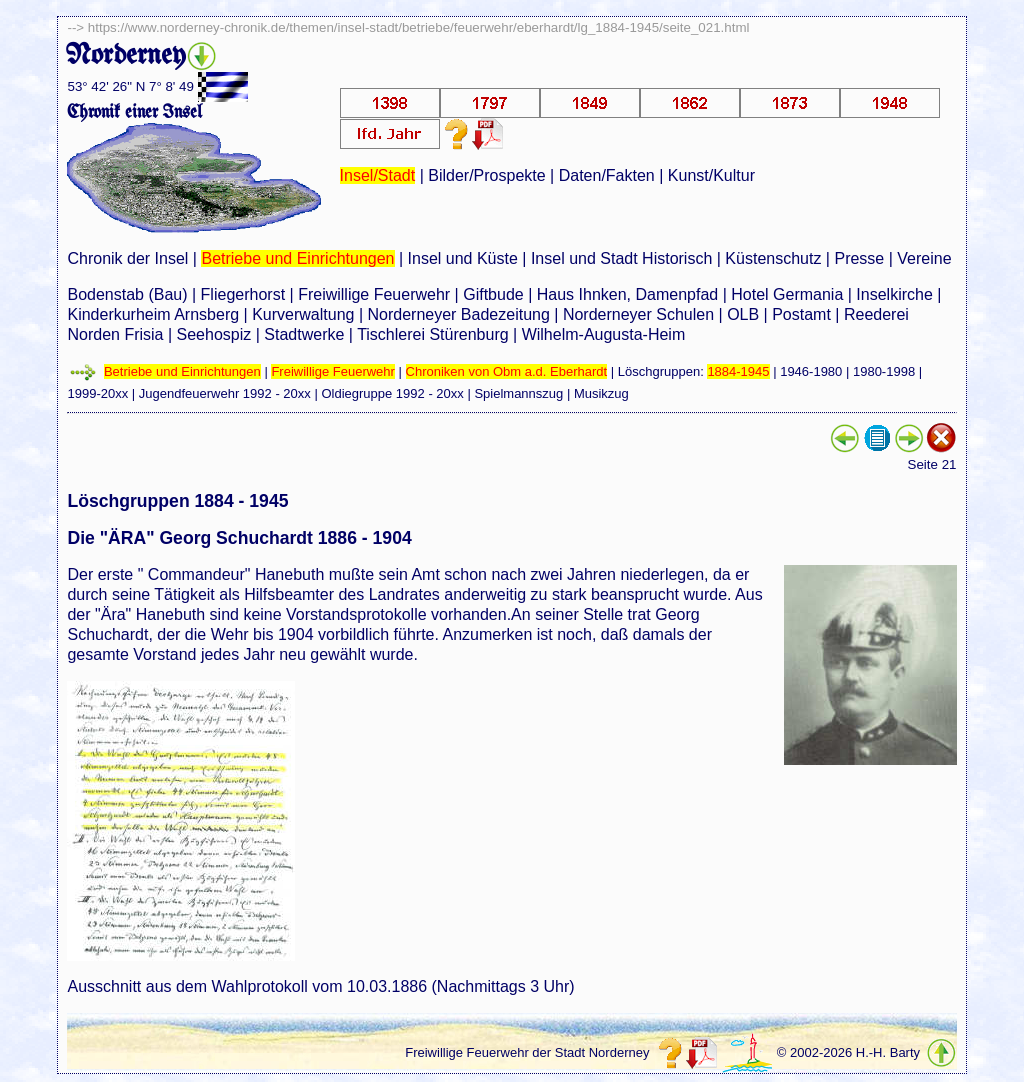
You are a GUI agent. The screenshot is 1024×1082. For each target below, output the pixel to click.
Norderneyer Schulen (638, 314)
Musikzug (601, 393)
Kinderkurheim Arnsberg (153, 314)
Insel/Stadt (378, 175)
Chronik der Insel (127, 258)
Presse (859, 258)
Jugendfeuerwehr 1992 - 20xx (225, 393)
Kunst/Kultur (711, 175)
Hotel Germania (787, 294)
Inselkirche (894, 294)
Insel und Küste (463, 258)
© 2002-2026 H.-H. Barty (848, 1052)
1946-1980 (811, 371)
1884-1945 (738, 371)
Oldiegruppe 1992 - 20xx (392, 393)
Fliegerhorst (243, 294)
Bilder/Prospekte (486, 175)
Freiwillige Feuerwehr (374, 294)
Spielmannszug (518, 393)
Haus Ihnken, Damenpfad (627, 294)
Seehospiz (214, 334)
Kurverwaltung (303, 314)
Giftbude (493, 294)
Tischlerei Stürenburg (432, 334)
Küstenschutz (773, 258)
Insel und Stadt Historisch (621, 258)
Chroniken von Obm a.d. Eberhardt (507, 371)
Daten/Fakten (607, 175)
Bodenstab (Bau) (127, 294)
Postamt (801, 314)
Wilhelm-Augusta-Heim (604, 334)
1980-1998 (884, 371)
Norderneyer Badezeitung (458, 314)
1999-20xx (97, 393)
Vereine (924, 258)
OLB (743, 314)
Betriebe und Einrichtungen (297, 258)
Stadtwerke (304, 334)
